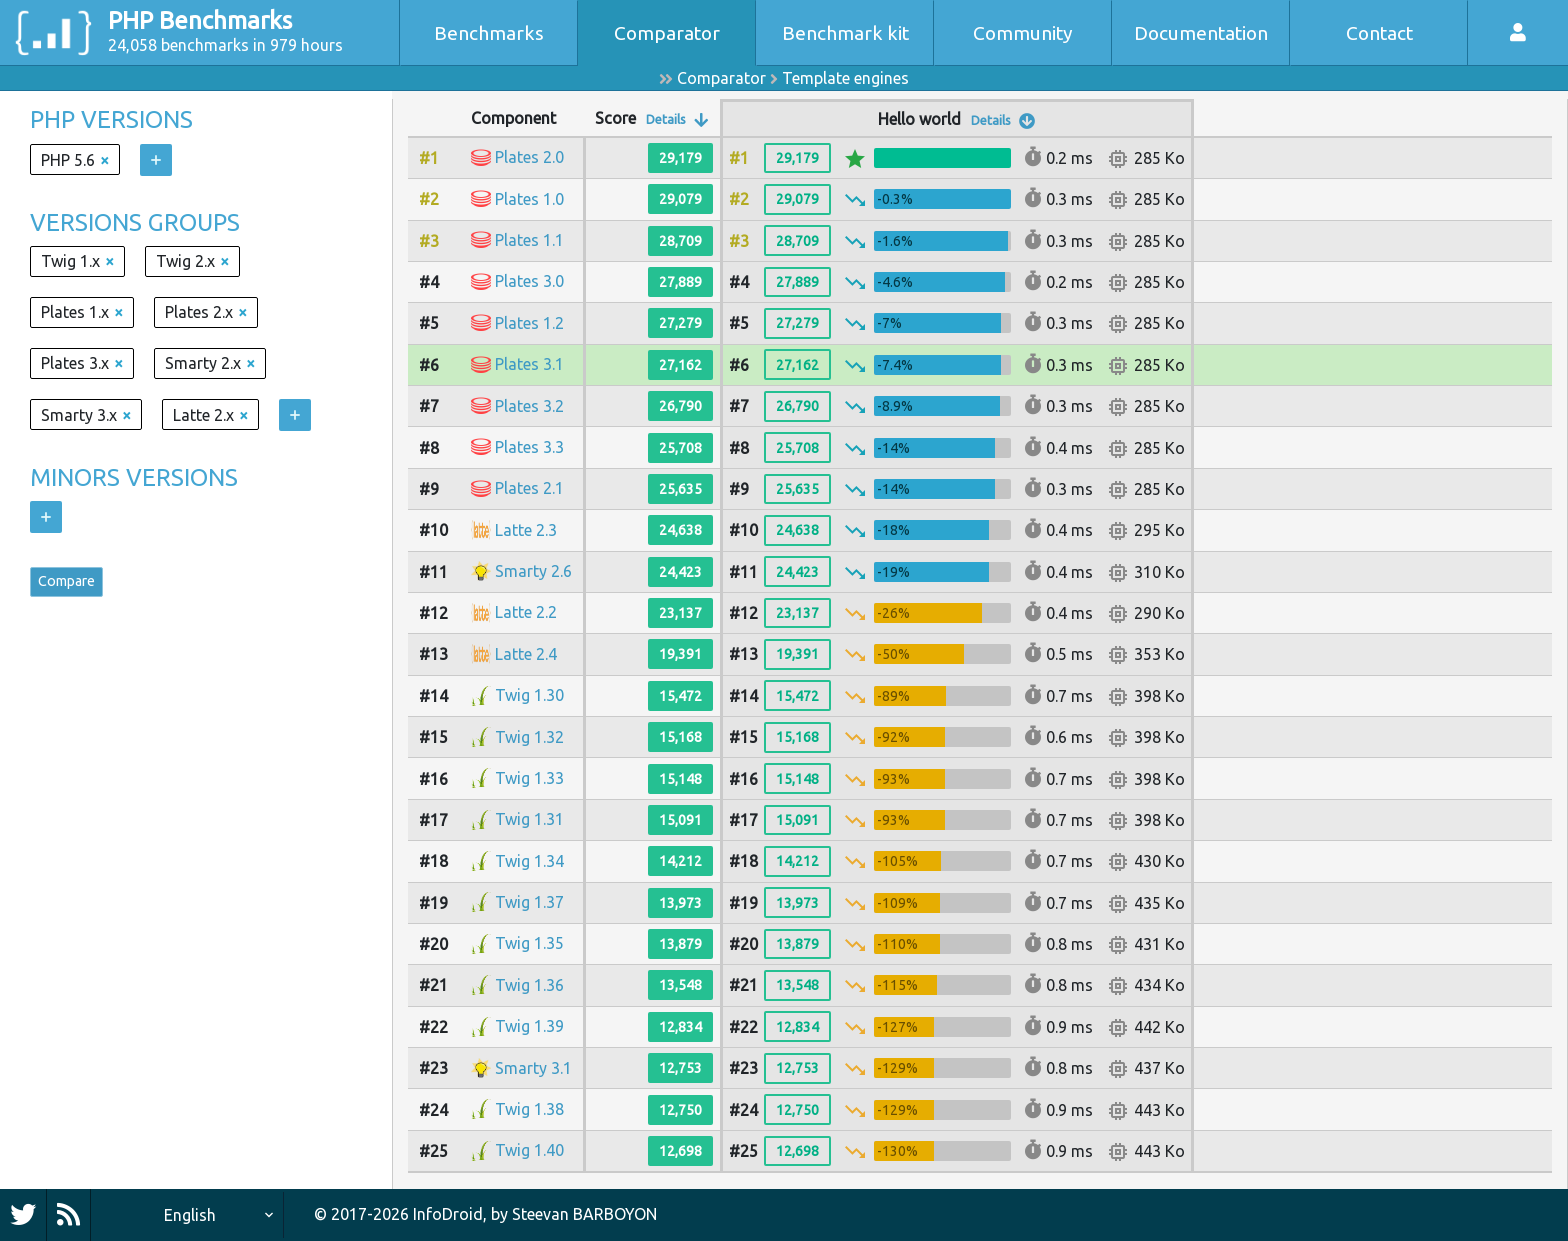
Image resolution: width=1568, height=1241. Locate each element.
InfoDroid (448, 1214)
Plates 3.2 (529, 406)
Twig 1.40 (529, 1150)
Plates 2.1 (529, 488)
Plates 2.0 (529, 157)
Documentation (1201, 33)
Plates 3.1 (529, 364)
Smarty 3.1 (533, 1068)
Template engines (845, 78)
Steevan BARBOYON (584, 1214)
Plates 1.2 (529, 323)
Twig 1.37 (529, 902)
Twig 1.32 (529, 737)
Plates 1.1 (529, 240)
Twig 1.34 (529, 861)
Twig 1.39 (529, 1026)
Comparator (667, 33)
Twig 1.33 (529, 778)
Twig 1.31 (529, 819)
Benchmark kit (845, 33)
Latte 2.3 (526, 530)
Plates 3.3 (529, 447)
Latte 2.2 (526, 612)
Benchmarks (489, 33)
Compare (76, 586)
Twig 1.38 (529, 1109)
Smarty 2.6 (533, 571)
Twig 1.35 (529, 943)
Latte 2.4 (526, 654)
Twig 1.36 (529, 985)
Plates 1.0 (529, 199)
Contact (1379, 33)
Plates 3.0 (529, 281)
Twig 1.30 (529, 695)
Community (1023, 33)
